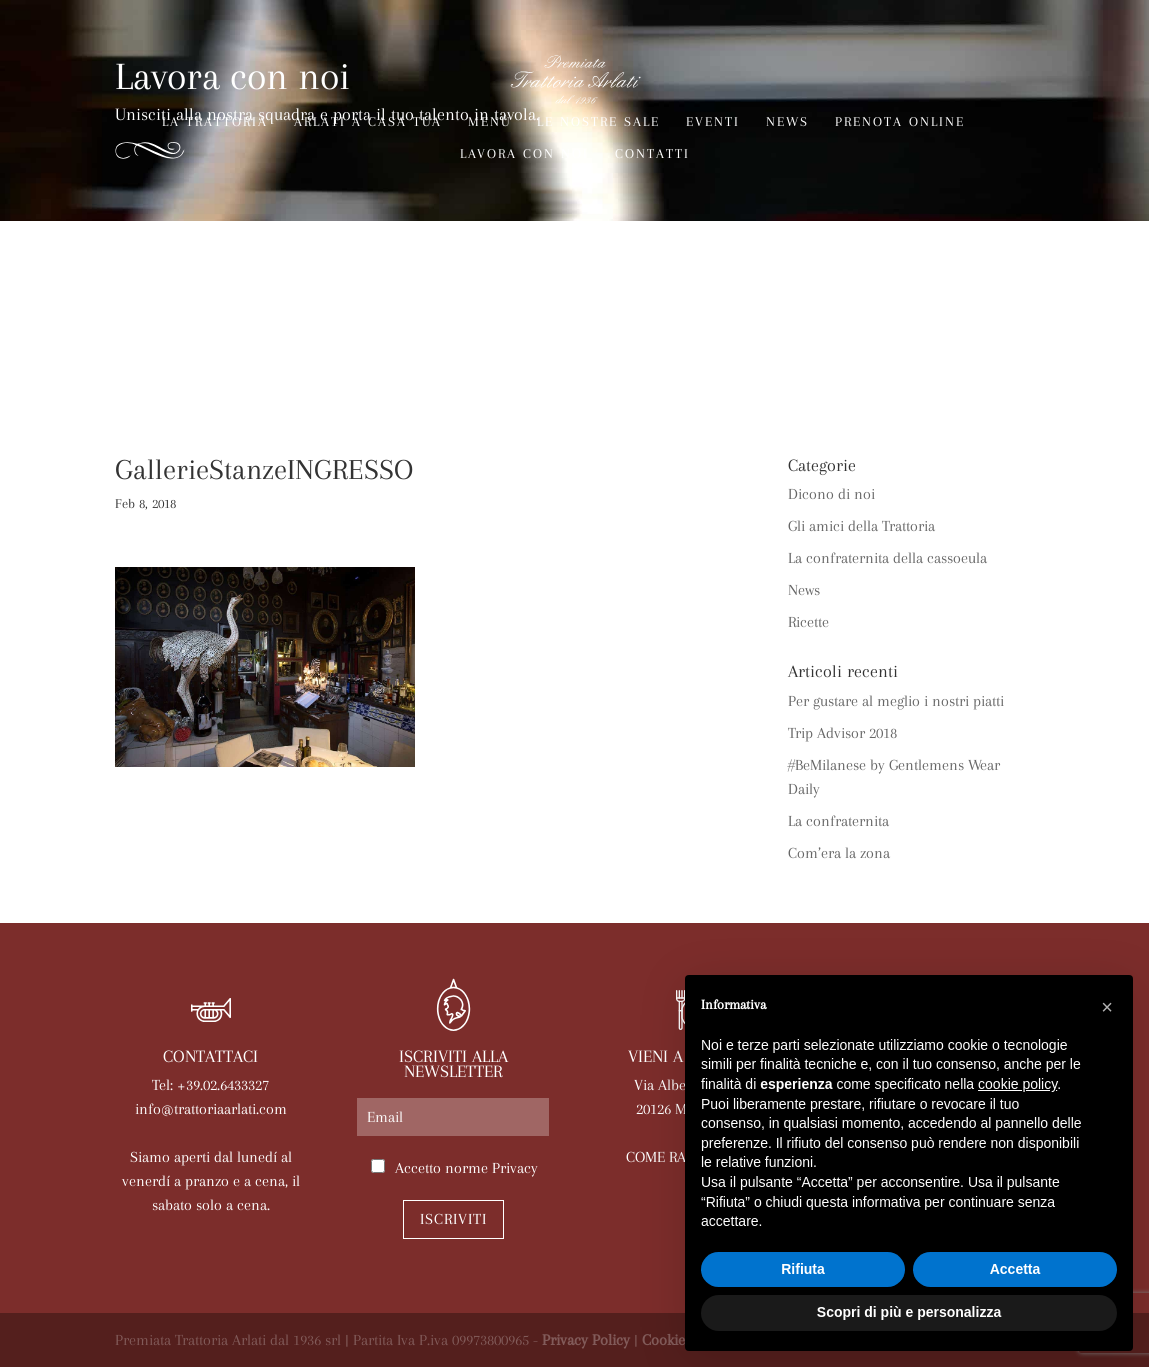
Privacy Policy (586, 1340)
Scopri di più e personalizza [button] (909, 1312)
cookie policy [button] (1017, 1084)
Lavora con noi (524, 154)
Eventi (713, 122)
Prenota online (900, 122)
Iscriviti (453, 1219)
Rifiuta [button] (803, 1269)
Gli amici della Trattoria (861, 526)
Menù (489, 122)
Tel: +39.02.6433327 (210, 1085)
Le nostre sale (598, 122)
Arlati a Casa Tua (368, 122)
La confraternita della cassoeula (887, 558)
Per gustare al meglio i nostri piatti (896, 701)
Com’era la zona (839, 853)
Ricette (808, 622)
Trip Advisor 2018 (842, 733)
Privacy (515, 1168)
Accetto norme (466, 1168)
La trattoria (215, 122)
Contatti (652, 154)
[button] (1107, 1007)
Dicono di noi (831, 494)
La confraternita (838, 821)
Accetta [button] (1015, 1269)
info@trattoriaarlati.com (211, 1109)
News (787, 122)
